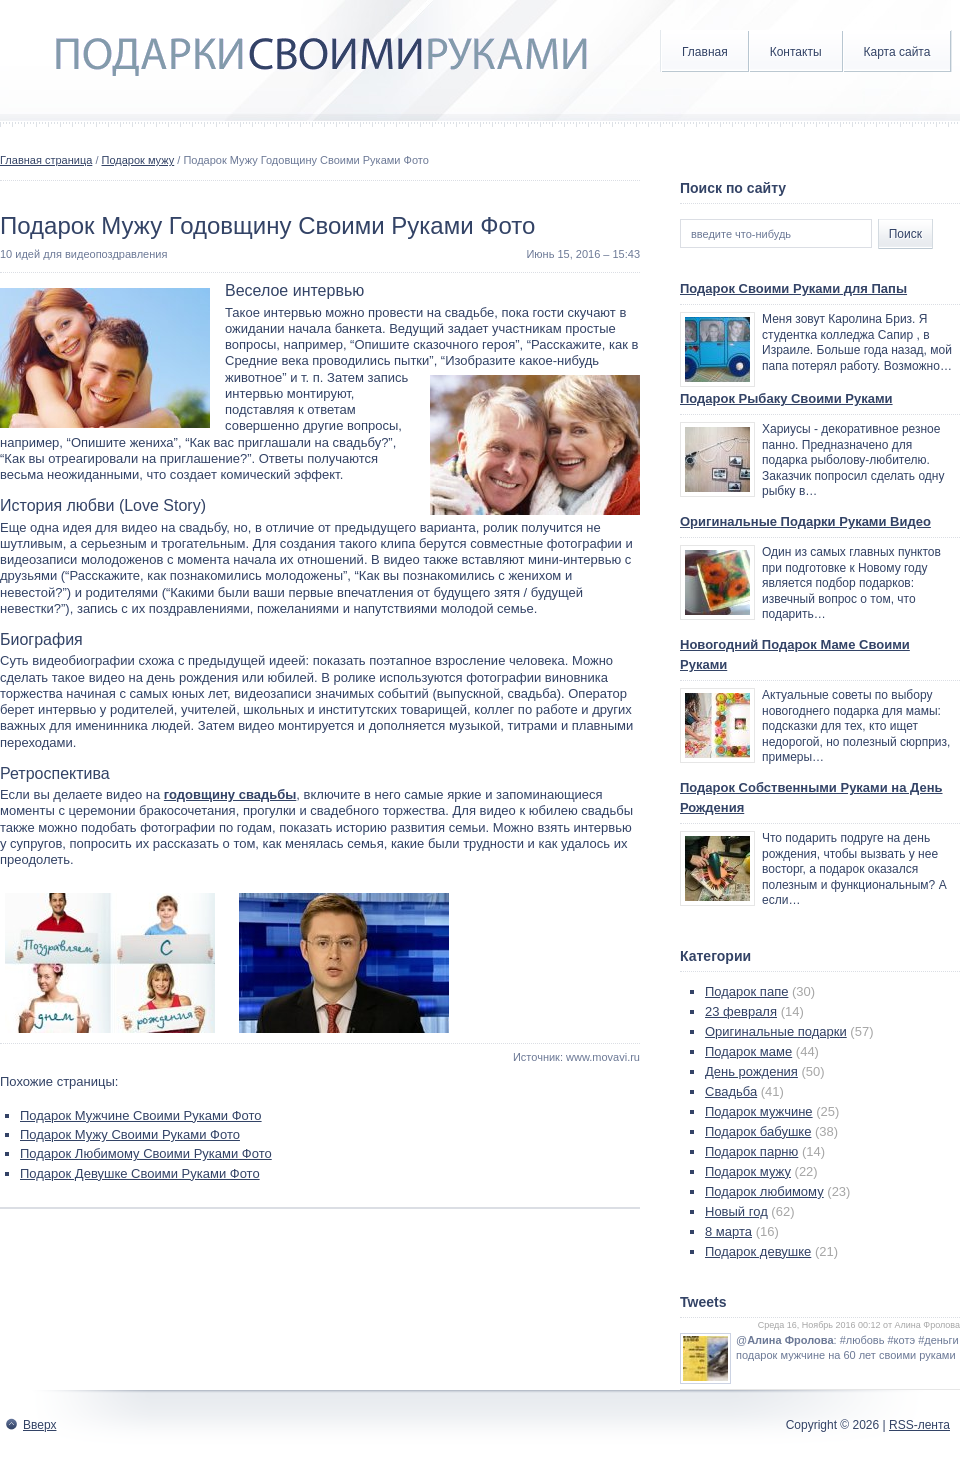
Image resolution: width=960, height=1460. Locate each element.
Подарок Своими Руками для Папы (793, 288)
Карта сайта (897, 52)
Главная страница (46, 160)
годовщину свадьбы (230, 794)
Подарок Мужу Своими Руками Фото (130, 1134)
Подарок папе (746, 991)
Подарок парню (751, 1151)
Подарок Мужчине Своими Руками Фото (141, 1115)
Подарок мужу (138, 160)
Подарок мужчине (759, 1111)
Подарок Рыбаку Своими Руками (786, 398)
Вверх (39, 1425)
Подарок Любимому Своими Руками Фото (146, 1153)
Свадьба (731, 1091)
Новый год (736, 1211)
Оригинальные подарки (776, 1031)
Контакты (796, 52)
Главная (705, 52)
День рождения (751, 1071)
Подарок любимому (764, 1191)
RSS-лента (919, 1425)
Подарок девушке (758, 1251)
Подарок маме (748, 1051)
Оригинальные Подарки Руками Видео (805, 521)
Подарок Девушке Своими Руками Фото (140, 1173)
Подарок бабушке (758, 1131)
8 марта (728, 1231)
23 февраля (741, 1011)
